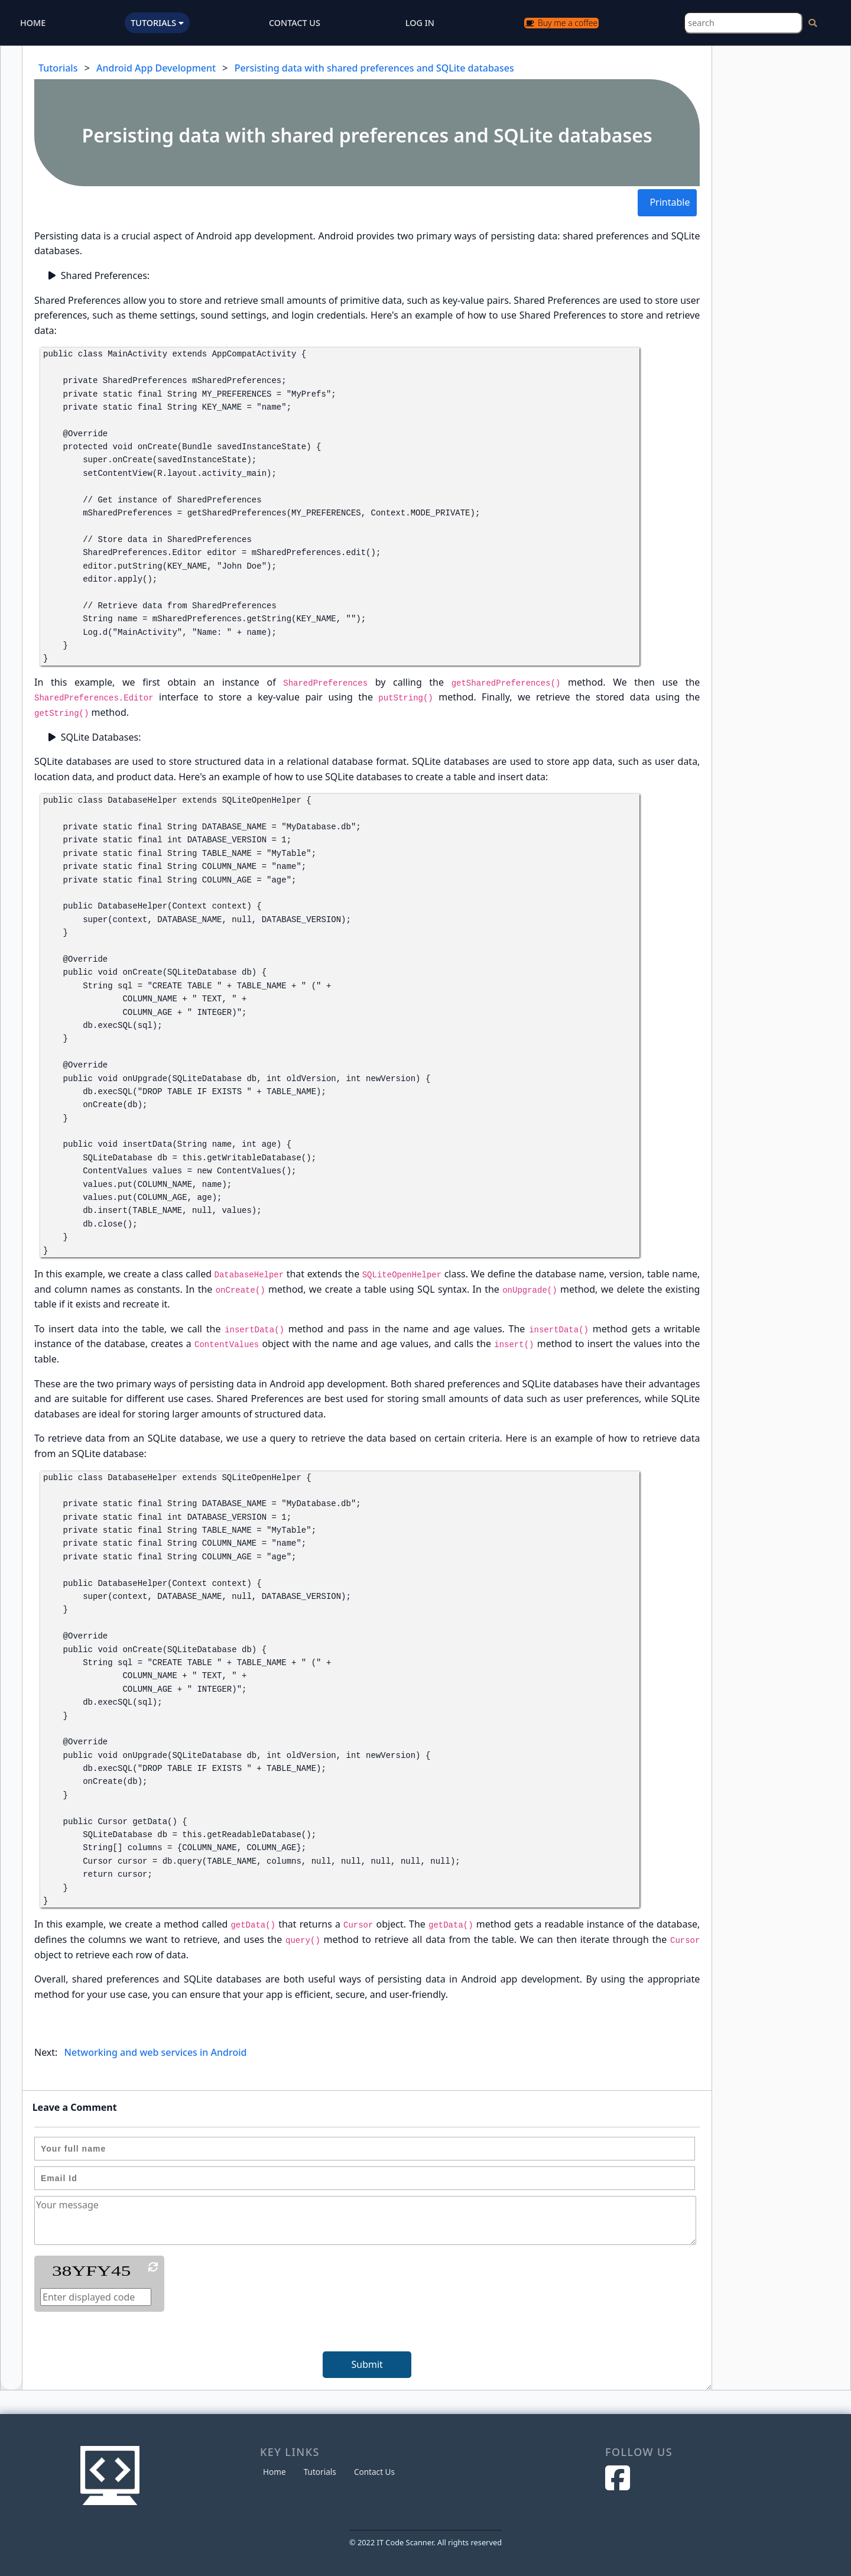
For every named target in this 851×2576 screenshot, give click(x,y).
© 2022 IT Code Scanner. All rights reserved (425, 2542)
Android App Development (156, 67)
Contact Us (374, 2471)
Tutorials (57, 67)
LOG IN (419, 22)
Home (274, 2471)
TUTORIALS (157, 22)
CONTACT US (294, 22)
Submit (367, 2364)
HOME (33, 22)
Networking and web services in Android (155, 2052)
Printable (669, 202)
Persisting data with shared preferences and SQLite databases (374, 67)
